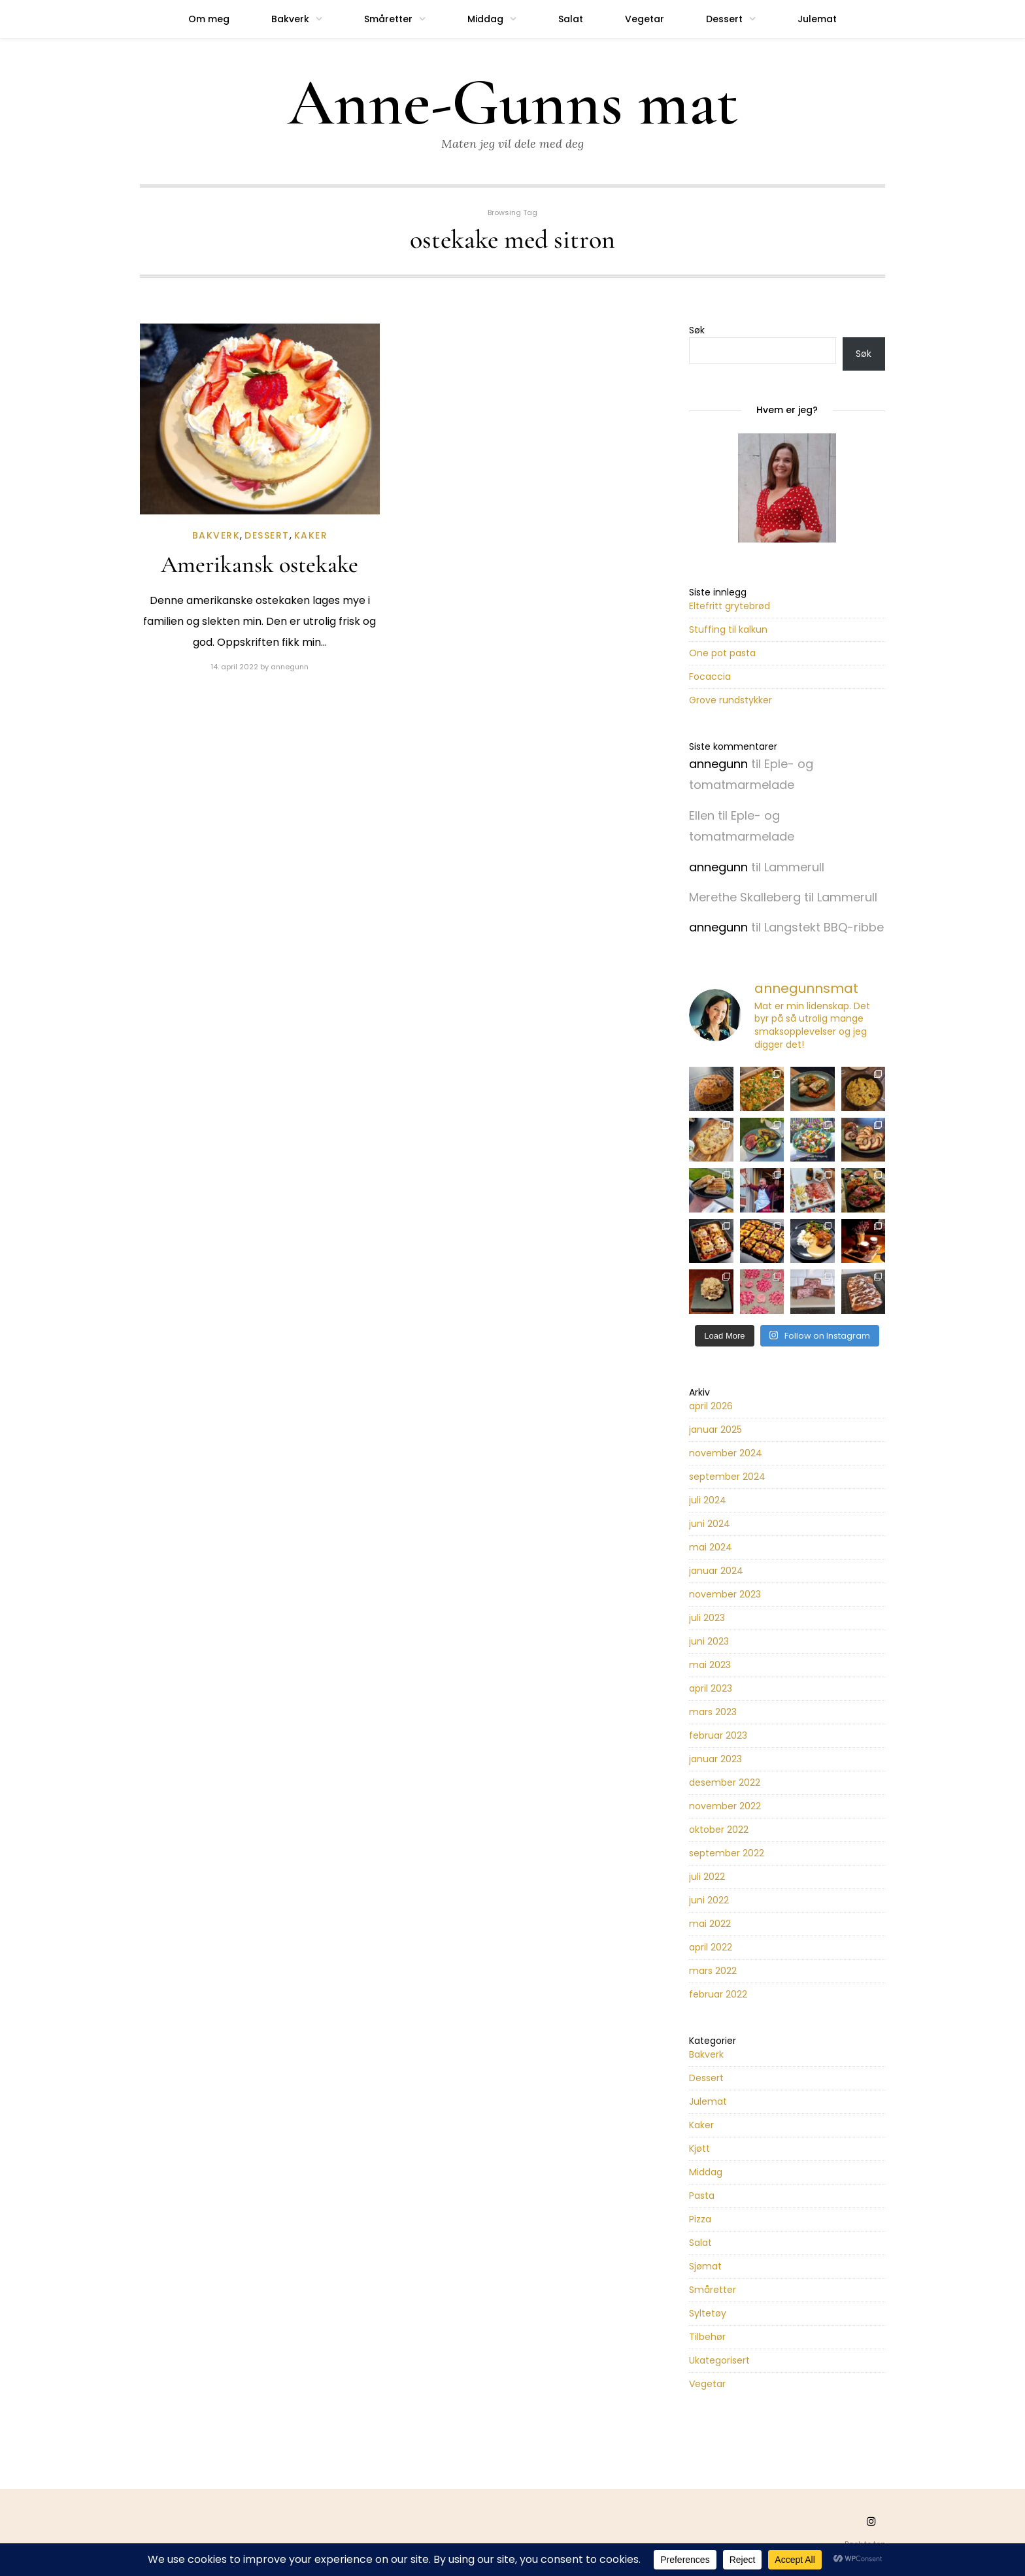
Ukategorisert (719, 2360)
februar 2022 (718, 1994)
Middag (485, 18)
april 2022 (710, 1947)
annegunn (290, 666)
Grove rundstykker (730, 700)
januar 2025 (715, 1429)
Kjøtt (699, 2148)
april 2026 (711, 1406)
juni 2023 (709, 1641)
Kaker (311, 535)
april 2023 (710, 1688)
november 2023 (725, 1594)
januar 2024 (716, 1570)
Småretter (388, 18)
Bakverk (290, 18)
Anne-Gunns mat (513, 102)
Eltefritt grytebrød (729, 605)
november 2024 (725, 1453)
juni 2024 (709, 1523)
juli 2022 (707, 1876)
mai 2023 (710, 1664)
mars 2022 (713, 1970)
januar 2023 (715, 1758)
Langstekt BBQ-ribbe (824, 927)
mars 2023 (713, 1711)
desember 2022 (724, 1782)
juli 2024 (707, 1500)
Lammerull (794, 867)
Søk (697, 330)
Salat (570, 18)
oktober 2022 (718, 1829)
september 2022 (726, 1853)
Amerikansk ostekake (259, 564)
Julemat (817, 18)
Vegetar (644, 18)
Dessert (724, 18)
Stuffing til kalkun (728, 629)
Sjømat (705, 2266)
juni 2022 (709, 1900)
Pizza (700, 2219)
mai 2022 (710, 1923)
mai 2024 (710, 1547)
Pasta (701, 2195)
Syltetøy (707, 2313)
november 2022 (725, 1806)
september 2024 (727, 1476)
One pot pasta (722, 653)
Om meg (208, 18)
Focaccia (710, 676)
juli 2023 (707, 1617)
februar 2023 (718, 1735)
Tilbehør (707, 2336)
